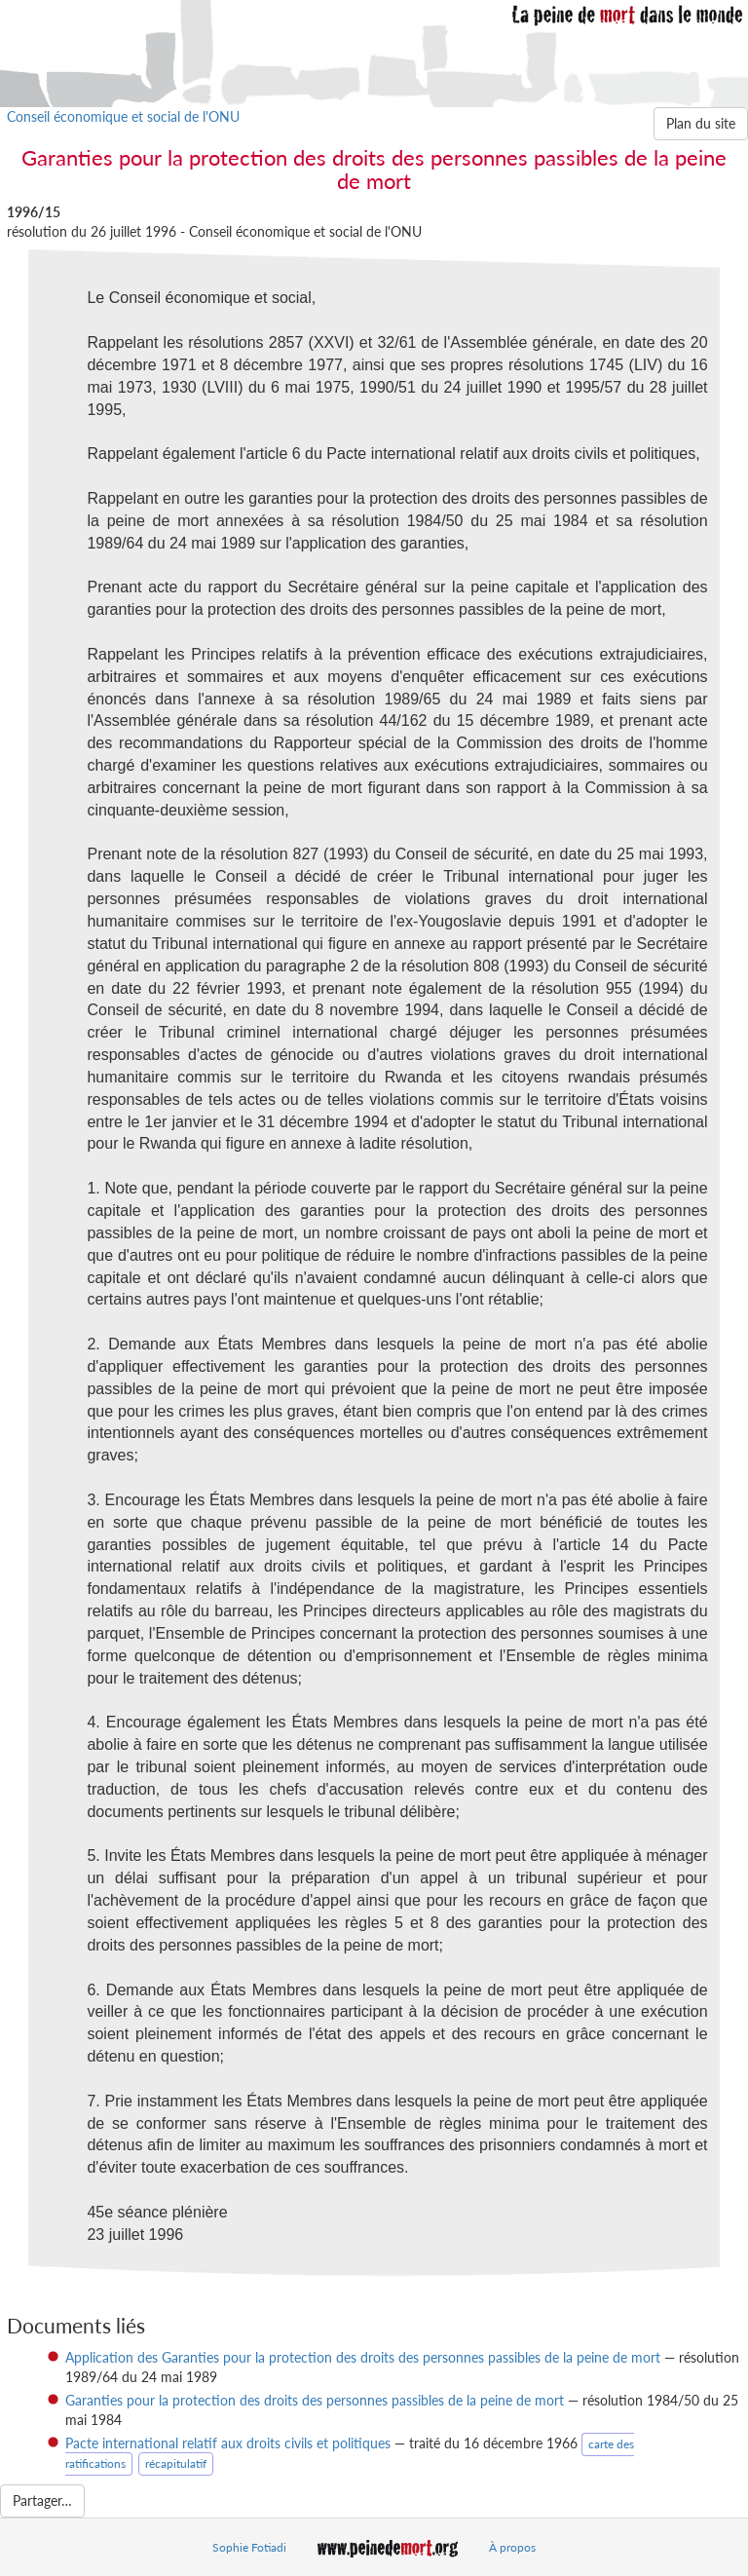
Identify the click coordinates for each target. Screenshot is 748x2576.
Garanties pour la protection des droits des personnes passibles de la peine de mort (314, 2400)
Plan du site (700, 123)
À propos (512, 2547)
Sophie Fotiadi (249, 2547)
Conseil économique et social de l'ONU (123, 116)
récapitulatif (175, 2463)
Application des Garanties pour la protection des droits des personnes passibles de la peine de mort (362, 2357)
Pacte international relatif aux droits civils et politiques (228, 2443)
